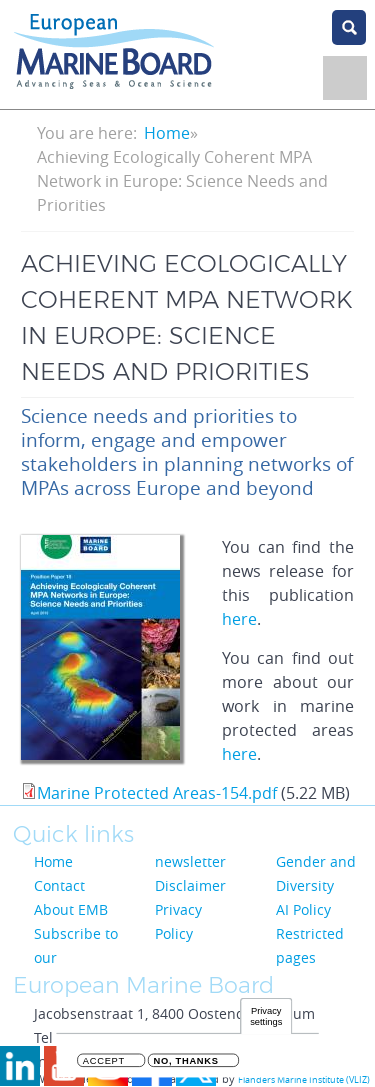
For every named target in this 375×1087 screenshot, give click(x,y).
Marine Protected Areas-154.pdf (157, 793)
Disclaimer (190, 885)
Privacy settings (266, 1019)
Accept (104, 1064)
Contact (59, 885)
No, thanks (186, 1064)
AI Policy (303, 909)
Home (167, 133)
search (349, 27)
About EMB (71, 909)
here (239, 619)
